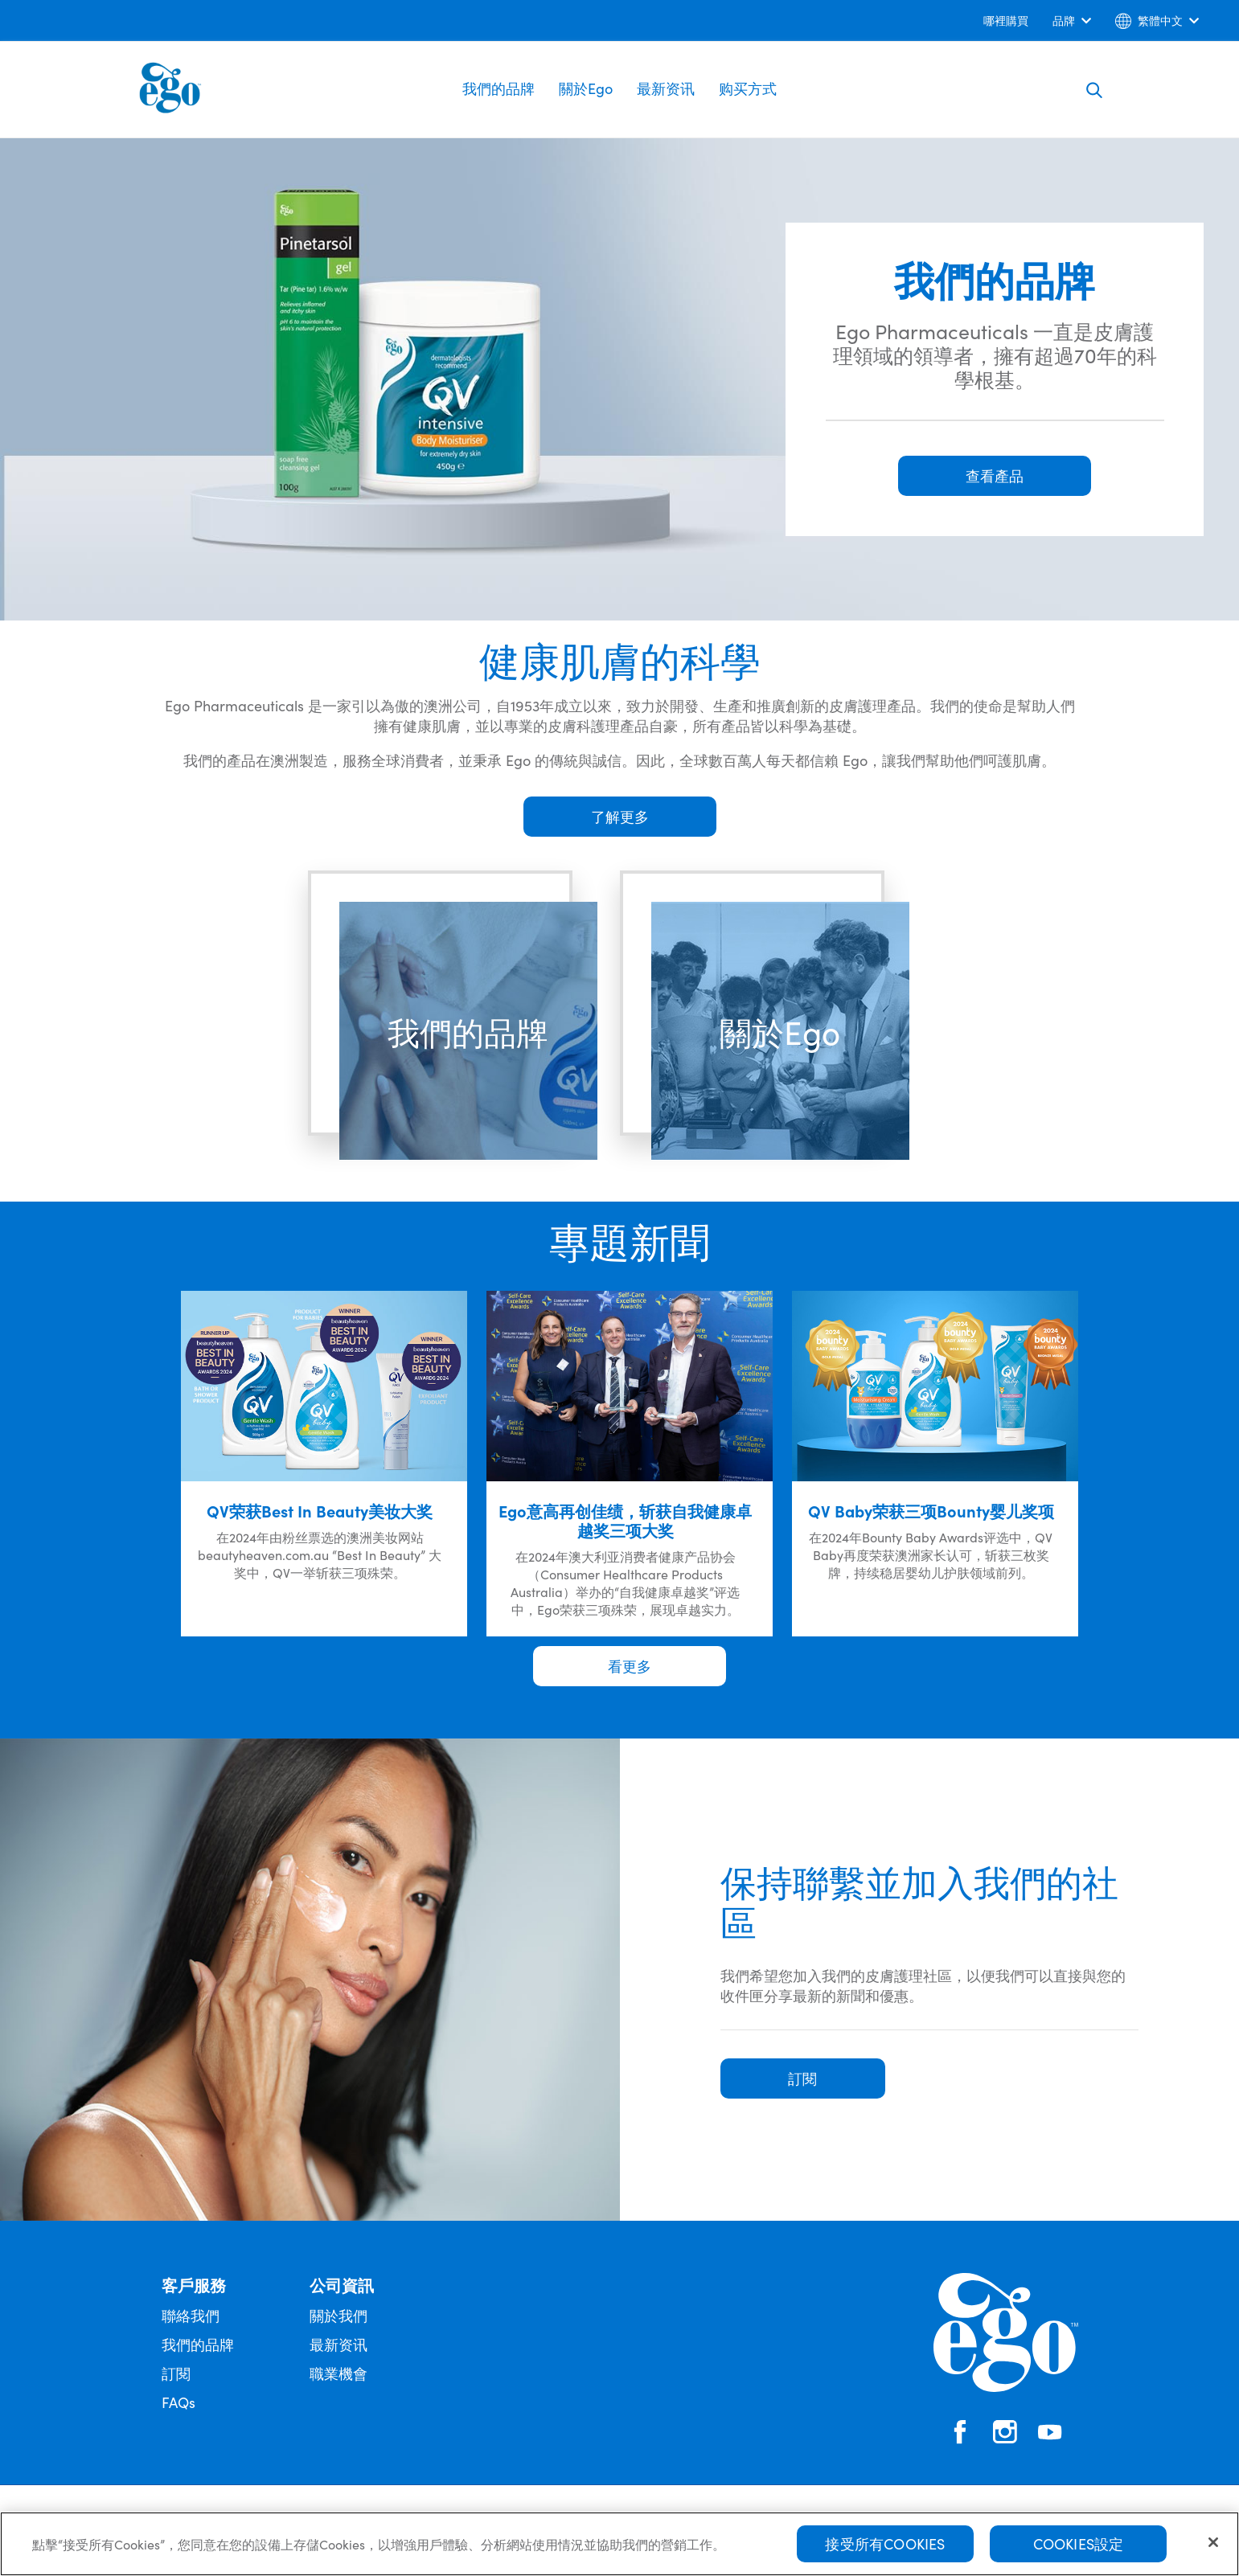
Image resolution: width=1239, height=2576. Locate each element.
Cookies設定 (1078, 2550)
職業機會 (338, 2373)
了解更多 (620, 816)
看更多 (629, 1666)
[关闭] (1213, 2548)
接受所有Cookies (885, 2550)
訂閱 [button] (802, 2078)
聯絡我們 (190, 2315)
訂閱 (176, 2373)
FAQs (178, 2402)
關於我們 (338, 2315)
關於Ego (586, 88)
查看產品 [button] (995, 475)
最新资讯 (666, 88)
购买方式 (748, 88)
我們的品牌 (498, 88)
